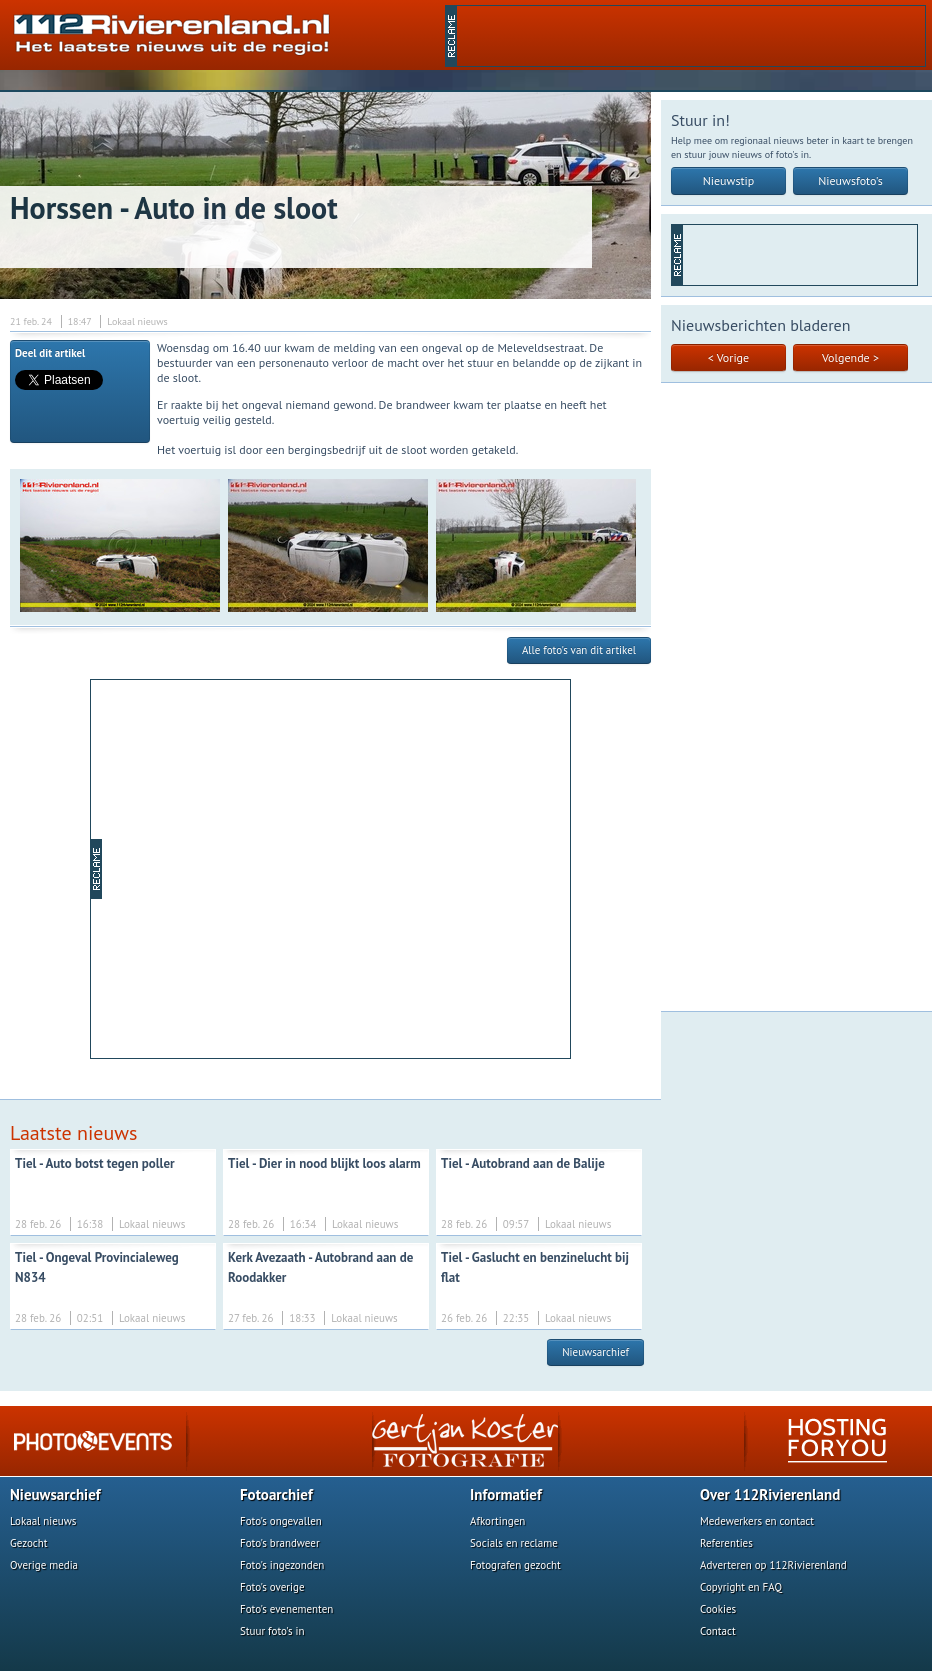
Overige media (44, 1565)
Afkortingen (497, 1521)
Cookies (718, 1609)
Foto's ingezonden (282, 1565)
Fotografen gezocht (515, 1565)
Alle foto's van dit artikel (579, 650)
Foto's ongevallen (281, 1521)
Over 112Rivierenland (770, 1494)
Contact (718, 1631)
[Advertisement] (691, 36)
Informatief (506, 1494)
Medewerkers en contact (757, 1521)
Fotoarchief (276, 1494)
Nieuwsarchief (595, 1352)
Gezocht (29, 1543)
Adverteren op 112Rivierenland (773, 1565)
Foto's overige (272, 1587)
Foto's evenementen (286, 1609)
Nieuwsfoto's (850, 180)
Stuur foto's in (272, 1631)
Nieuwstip (729, 180)
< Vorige (728, 357)
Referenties (726, 1543)
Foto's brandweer (280, 1543)
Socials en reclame (514, 1543)
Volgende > (850, 357)
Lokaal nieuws (43, 1521)
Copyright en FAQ (741, 1587)
